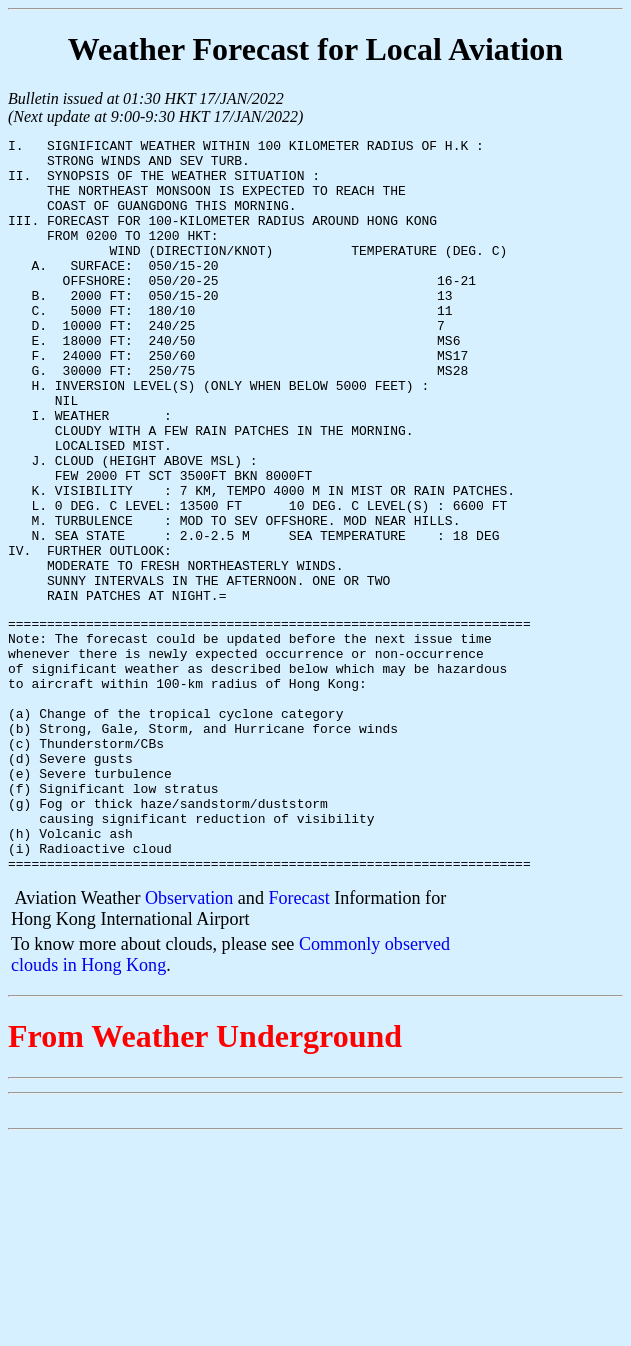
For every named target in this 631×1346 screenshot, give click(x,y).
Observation (189, 1042)
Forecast (298, 1042)
